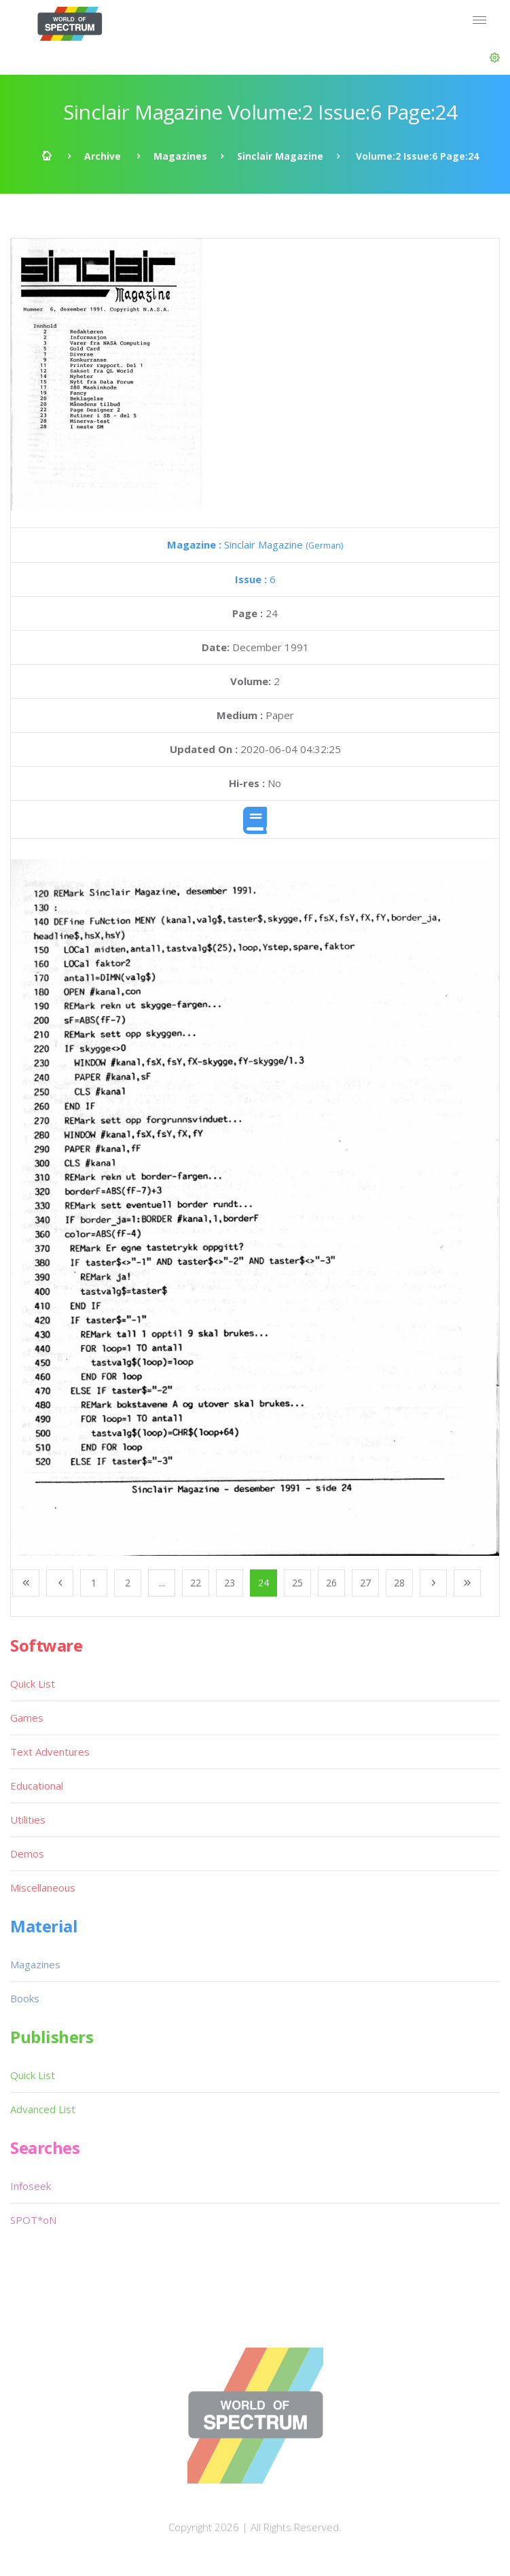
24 (263, 1582)
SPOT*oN (33, 2220)
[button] (495, 58)
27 (365, 1582)
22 (195, 1582)
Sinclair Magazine (280, 156)
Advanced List (42, 2109)
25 (297, 1582)
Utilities (27, 1819)
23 (229, 1582)
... (162, 1582)
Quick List (32, 1683)
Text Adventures (50, 1751)
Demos (27, 1853)
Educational (36, 1785)
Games (26, 1717)
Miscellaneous (42, 1887)
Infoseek (30, 2186)
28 (399, 1582)
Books (24, 1998)
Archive (102, 156)
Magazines (180, 156)
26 (331, 1582)
